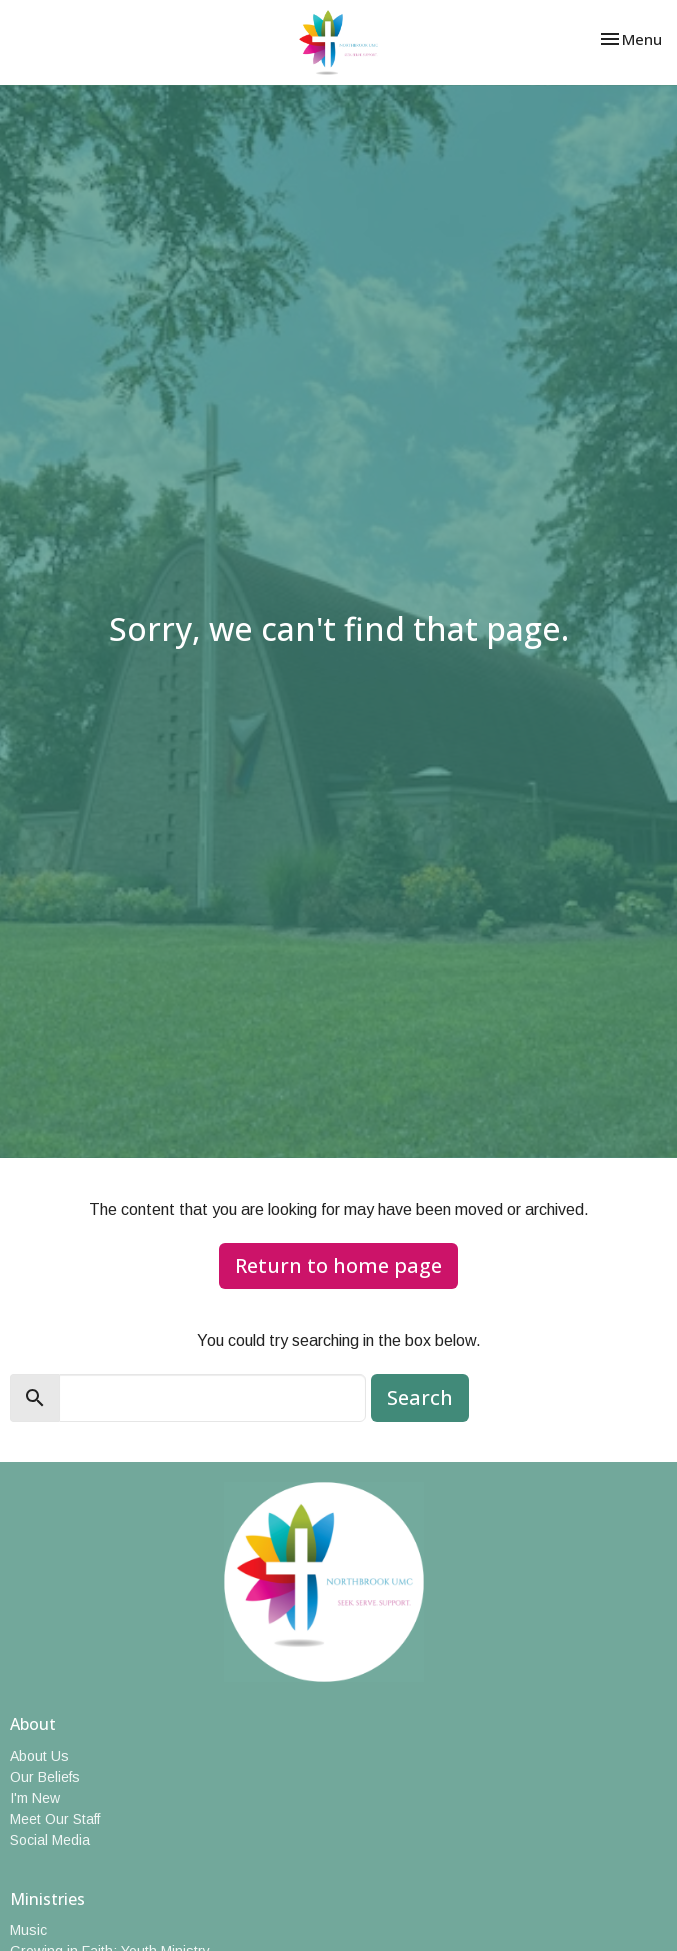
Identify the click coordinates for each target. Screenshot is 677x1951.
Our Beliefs (45, 1777)
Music (28, 1930)
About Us (39, 1756)
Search (420, 1397)
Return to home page (338, 1265)
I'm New (35, 1798)
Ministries (47, 1899)
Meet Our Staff (55, 1819)
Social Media (50, 1840)
